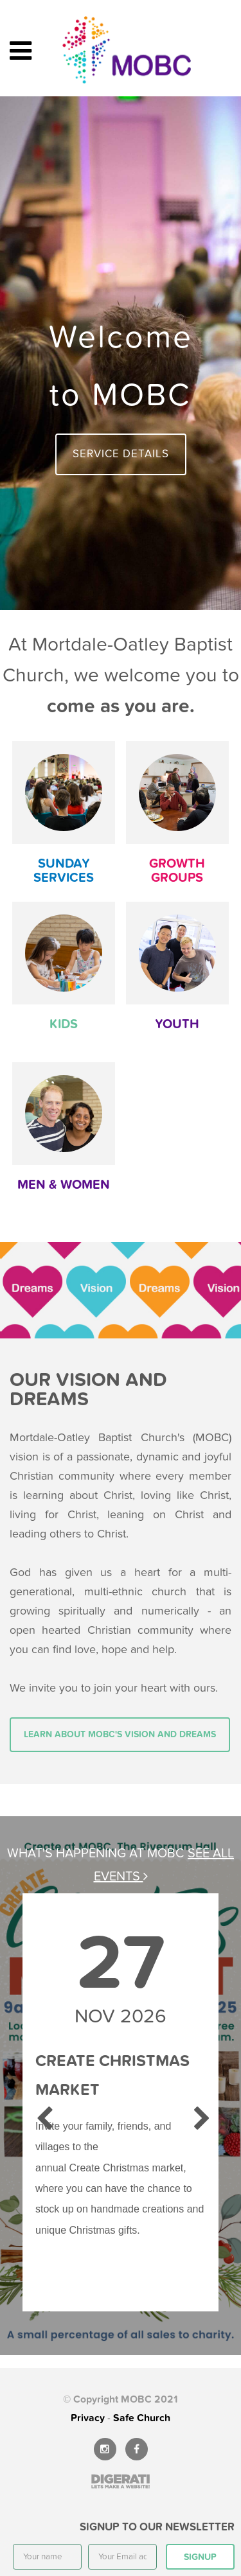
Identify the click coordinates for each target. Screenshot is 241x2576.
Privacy (88, 2418)
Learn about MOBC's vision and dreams (120, 1734)
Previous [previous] (41, 2113)
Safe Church (141, 2418)
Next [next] (199, 2113)
